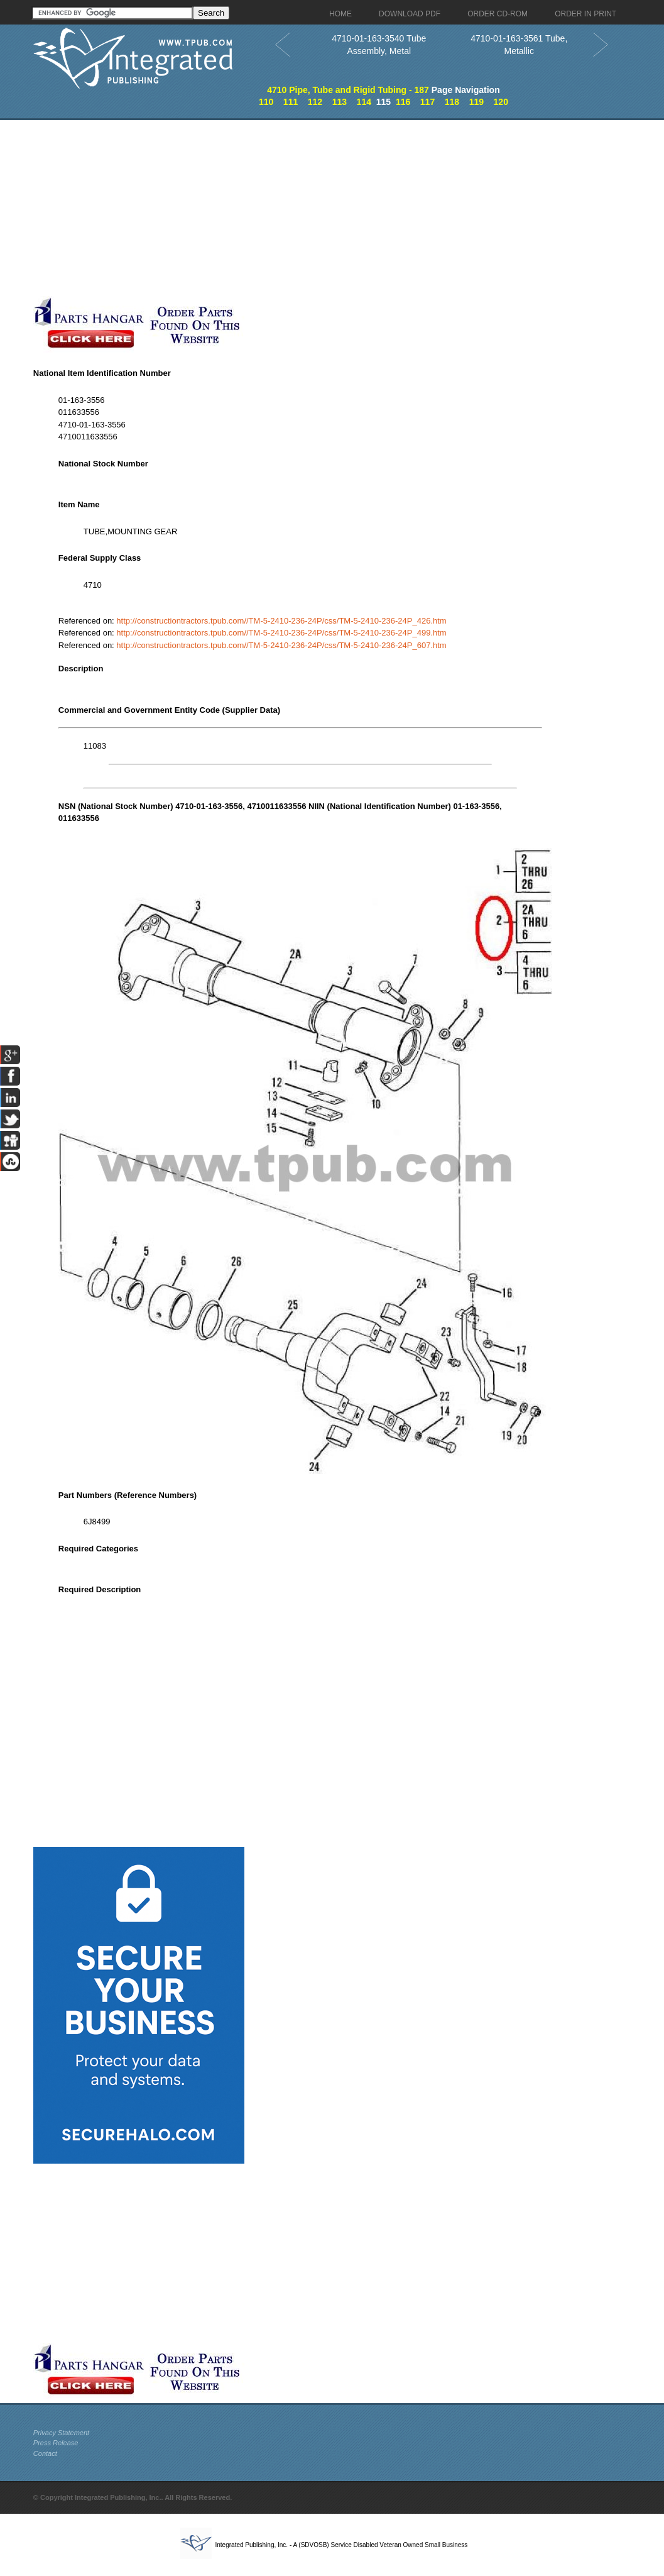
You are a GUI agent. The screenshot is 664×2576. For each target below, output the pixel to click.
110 (266, 102)
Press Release (56, 2443)
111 (290, 102)
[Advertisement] (300, 208)
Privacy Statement (61, 2432)
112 (315, 102)
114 (364, 102)
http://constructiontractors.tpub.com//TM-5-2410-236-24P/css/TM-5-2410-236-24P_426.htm (281, 620)
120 (501, 102)
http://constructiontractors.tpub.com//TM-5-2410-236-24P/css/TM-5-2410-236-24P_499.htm (281, 632)
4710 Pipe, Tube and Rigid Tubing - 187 (348, 90)
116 (403, 102)
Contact (45, 2453)
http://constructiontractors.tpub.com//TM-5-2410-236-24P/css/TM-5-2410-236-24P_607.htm (281, 645)
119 (476, 102)
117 (427, 102)
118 (452, 102)
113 (339, 102)
